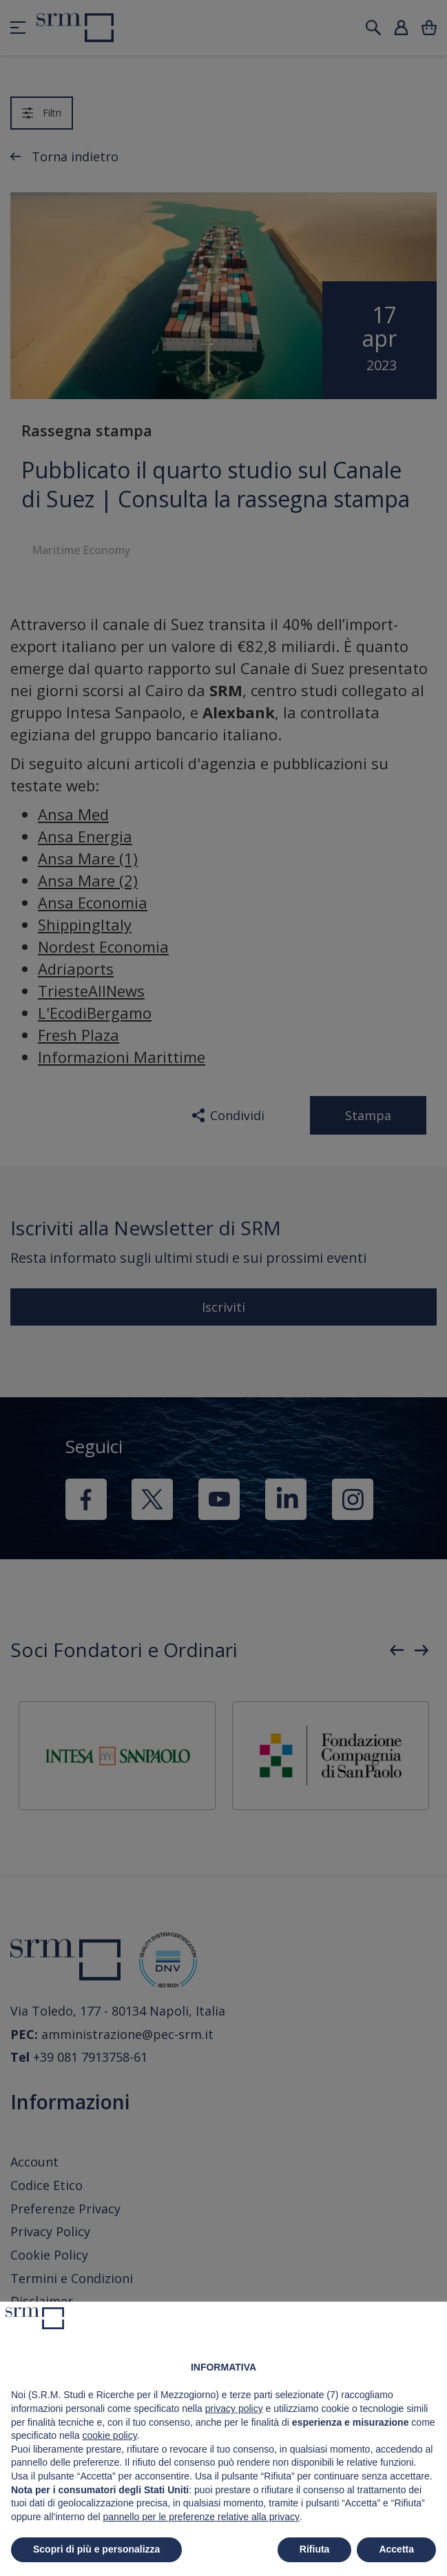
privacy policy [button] (234, 2408)
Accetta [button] (396, 2549)
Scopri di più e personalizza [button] (96, 2549)
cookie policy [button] (110, 2435)
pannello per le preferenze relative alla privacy (201, 2516)
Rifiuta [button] (315, 2549)
